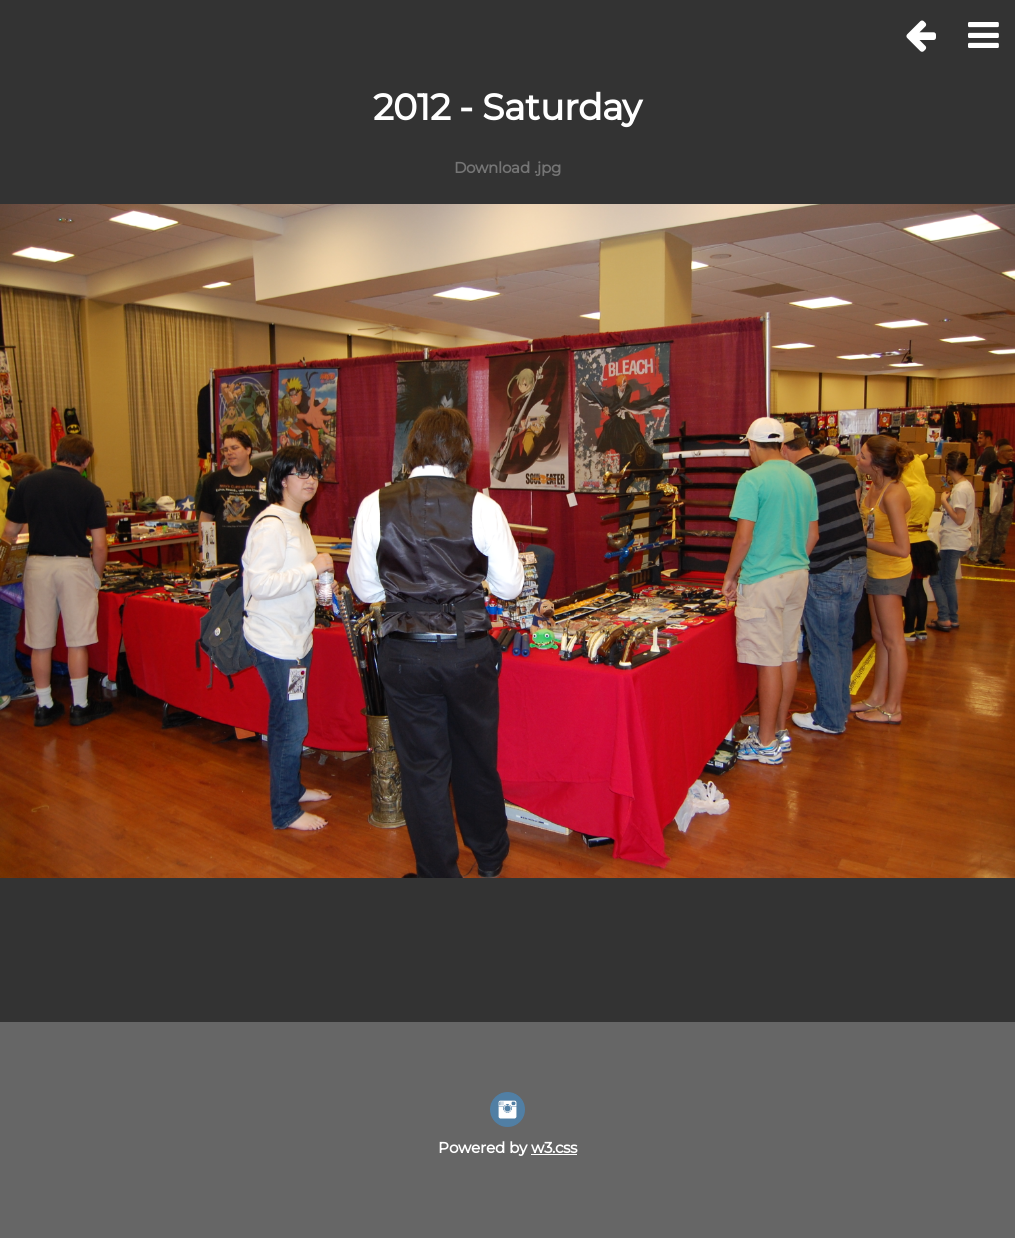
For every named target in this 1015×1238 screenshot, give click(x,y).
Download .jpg (507, 167)
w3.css (554, 1147)
